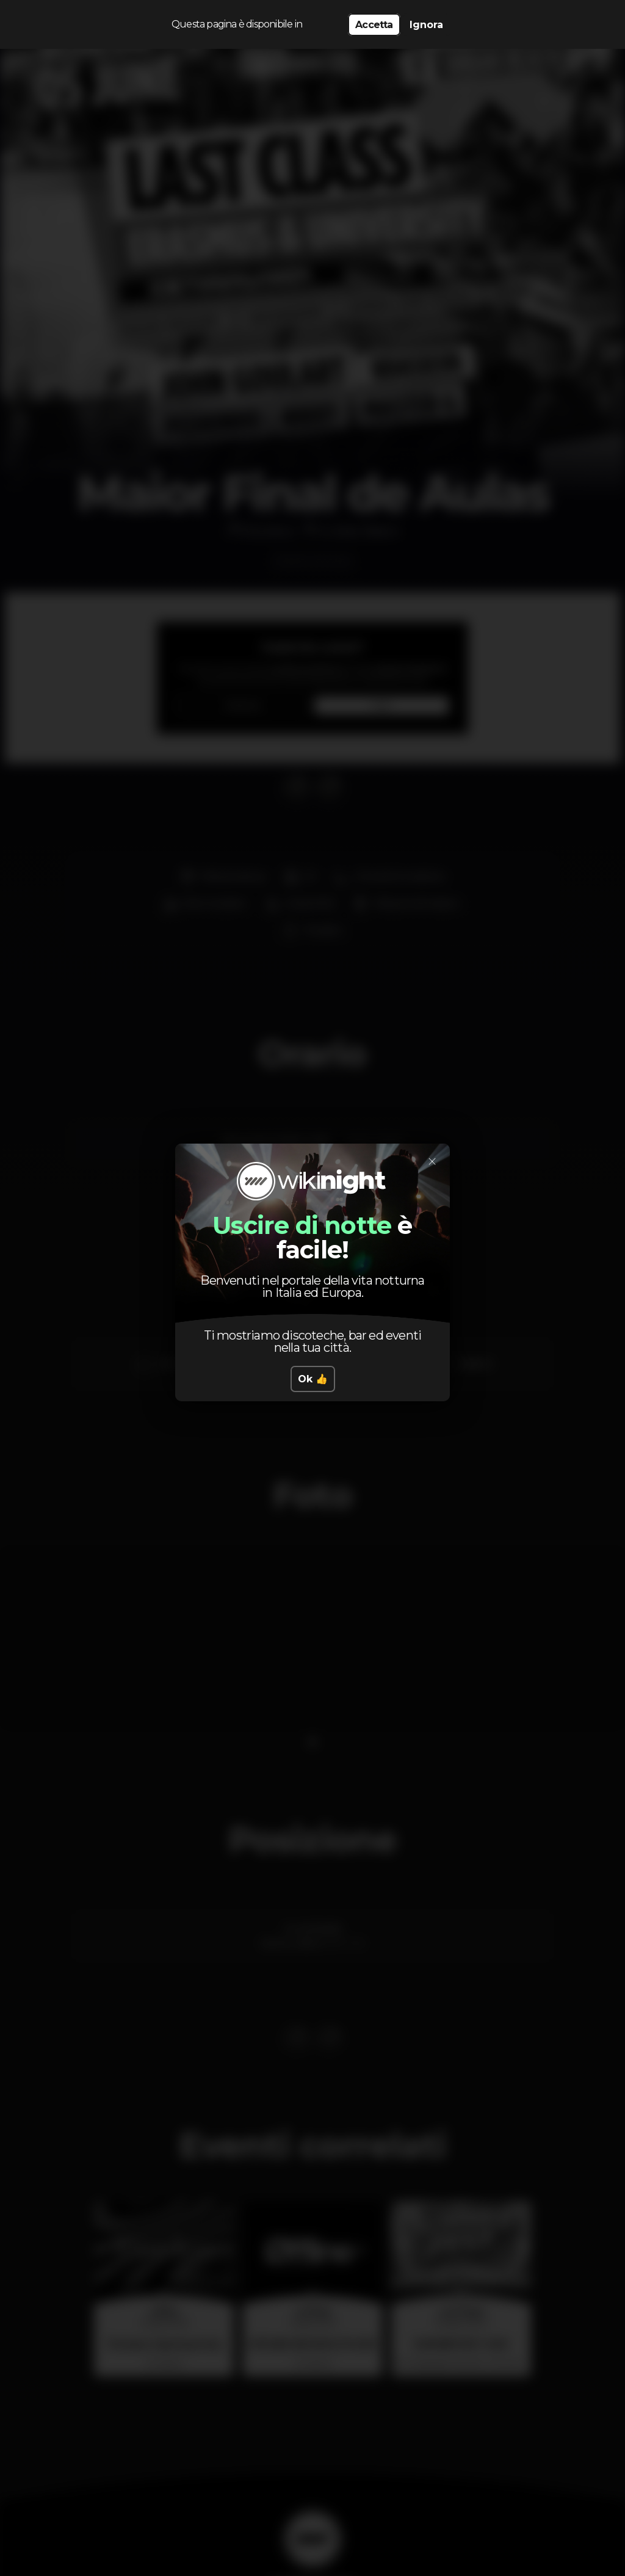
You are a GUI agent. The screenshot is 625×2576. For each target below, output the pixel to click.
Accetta (373, 25)
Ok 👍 (313, 1379)
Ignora (426, 25)
